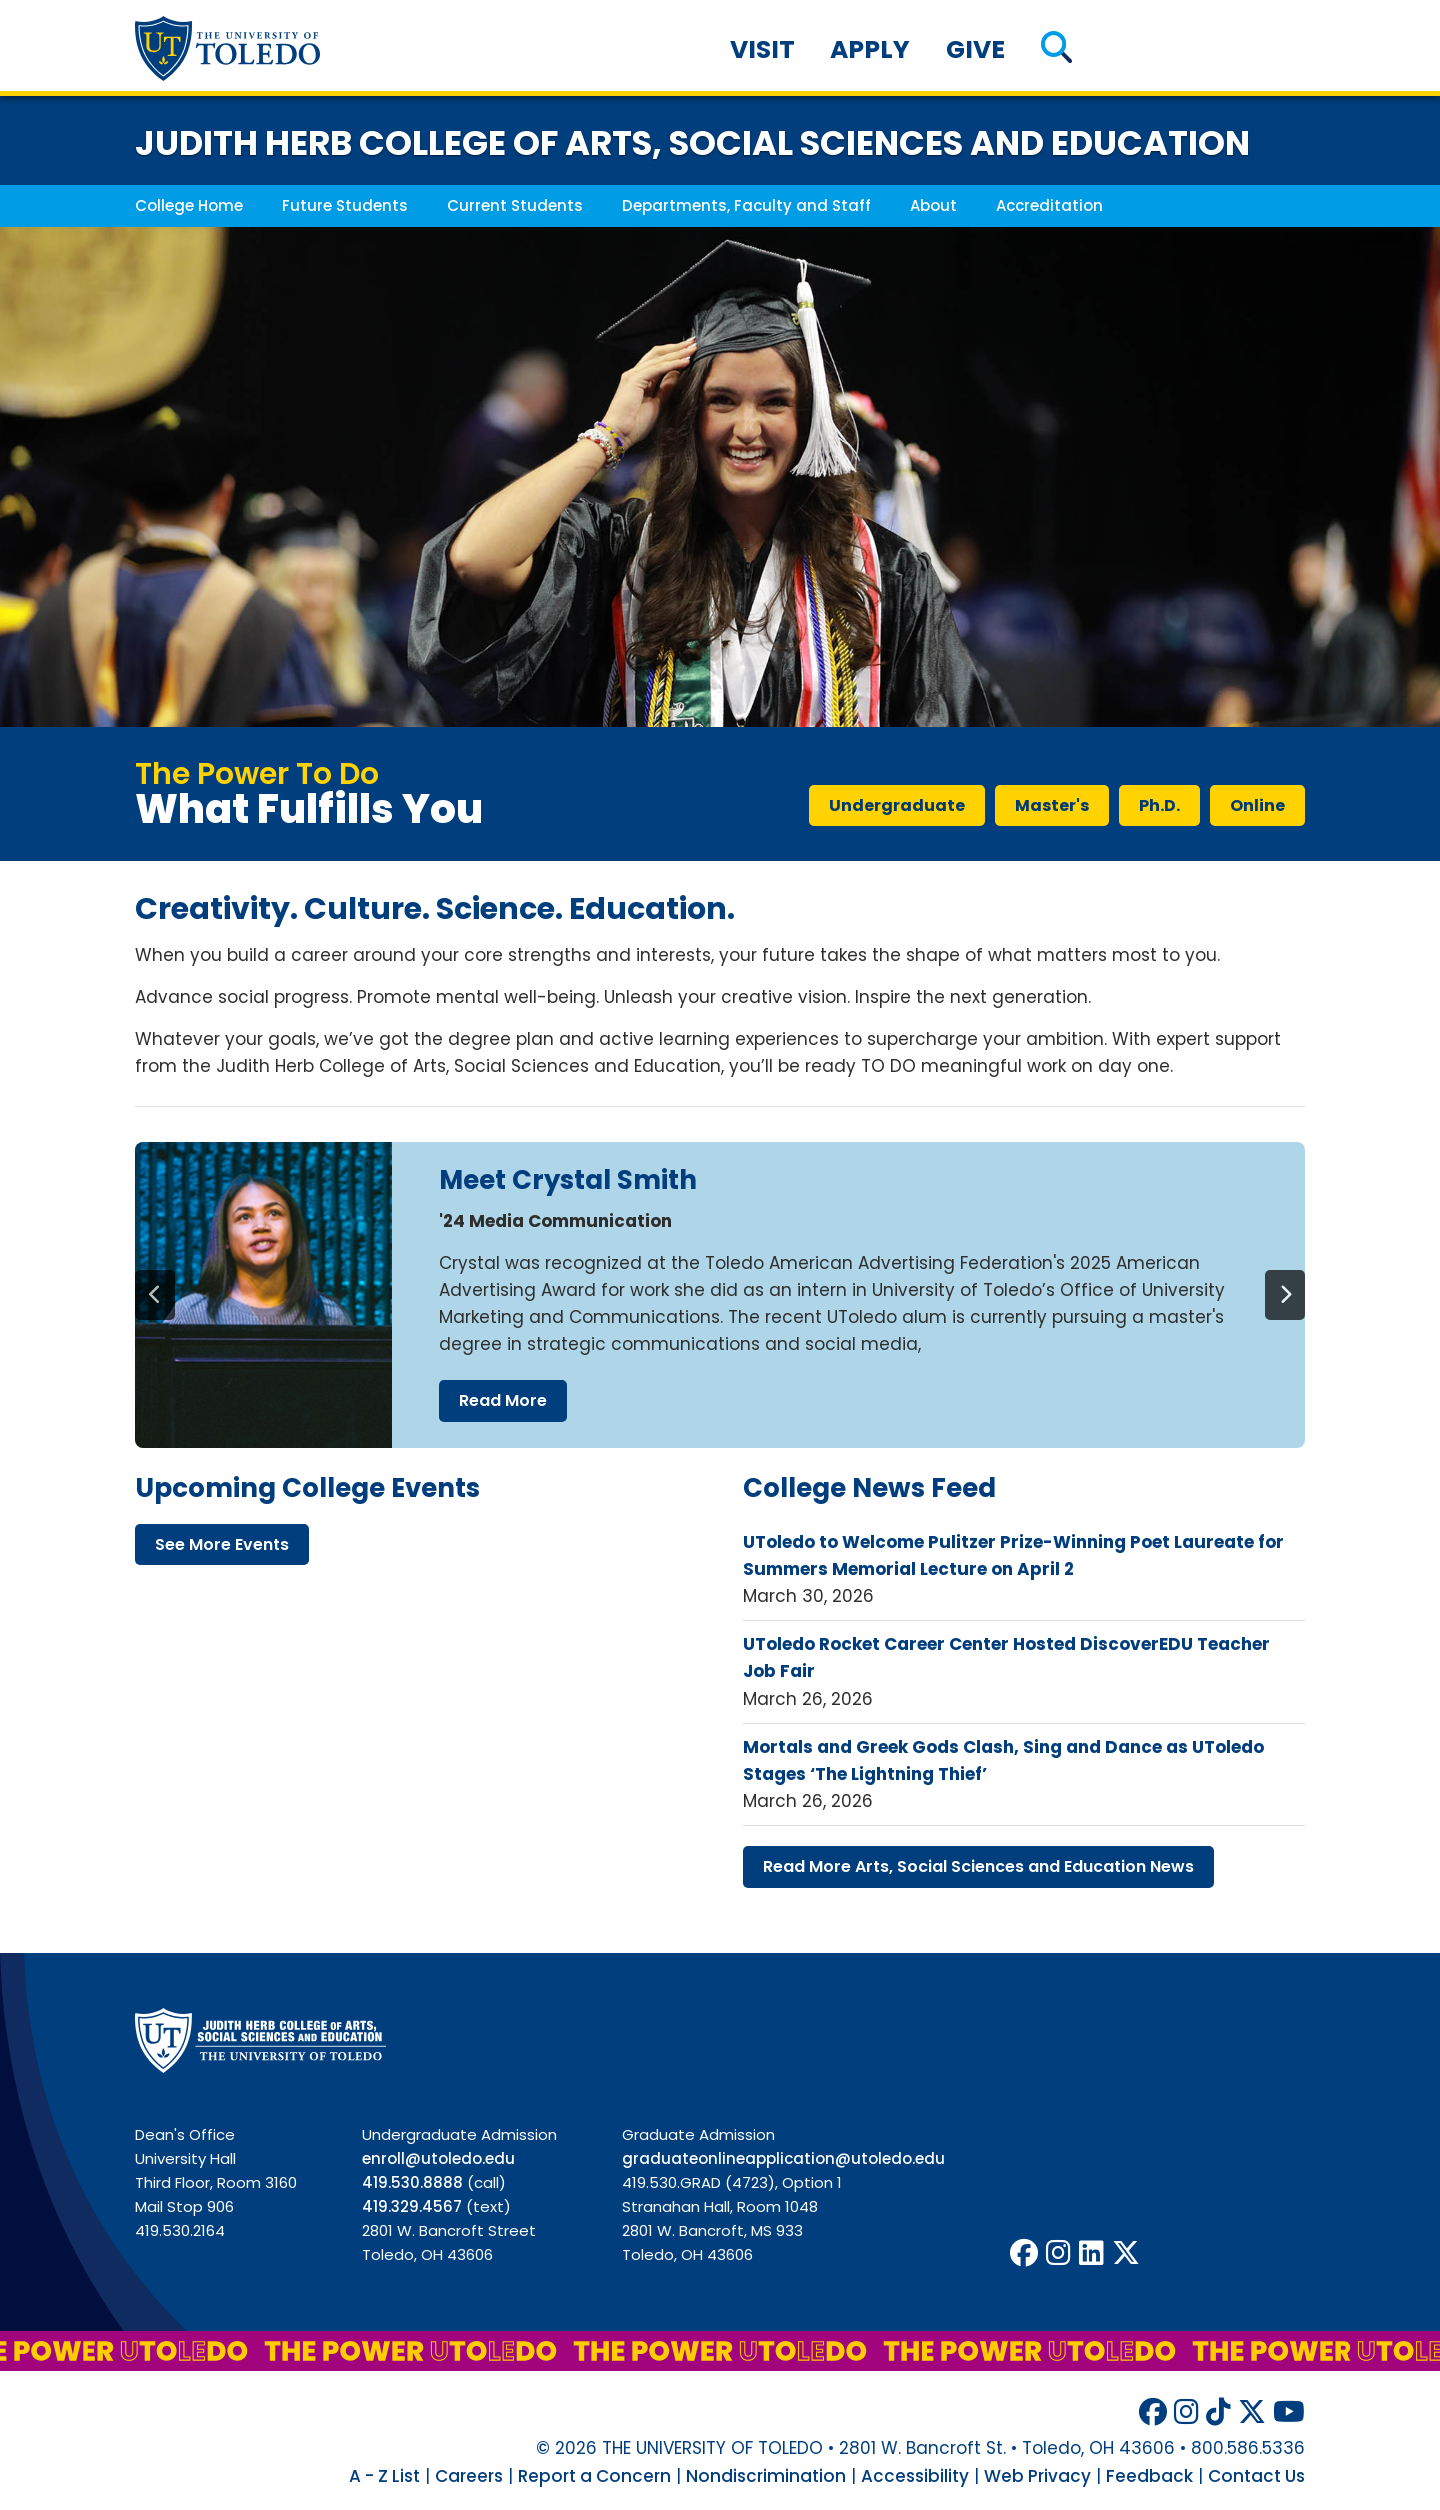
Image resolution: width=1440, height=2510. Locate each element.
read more (503, 1400)
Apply (870, 49)
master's (1052, 805)
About (933, 205)
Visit (762, 49)
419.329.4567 (412, 2206)
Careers (469, 2476)
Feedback (1149, 2476)
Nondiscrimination (766, 2476)
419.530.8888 (412, 2182)
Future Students (345, 205)
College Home (189, 205)
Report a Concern (594, 2476)
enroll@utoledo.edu (438, 2158)
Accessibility (915, 2476)
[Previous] (155, 1295)
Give (975, 49)
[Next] (1285, 1295)
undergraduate (897, 805)
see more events (222, 1544)
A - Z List (384, 2476)
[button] (1056, 49)
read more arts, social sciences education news (978, 1866)
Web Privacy (1037, 2476)
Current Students (515, 205)
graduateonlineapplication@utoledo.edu (783, 2158)
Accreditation (1049, 205)
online (1257, 805)
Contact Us (1256, 2476)
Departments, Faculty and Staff (746, 205)
